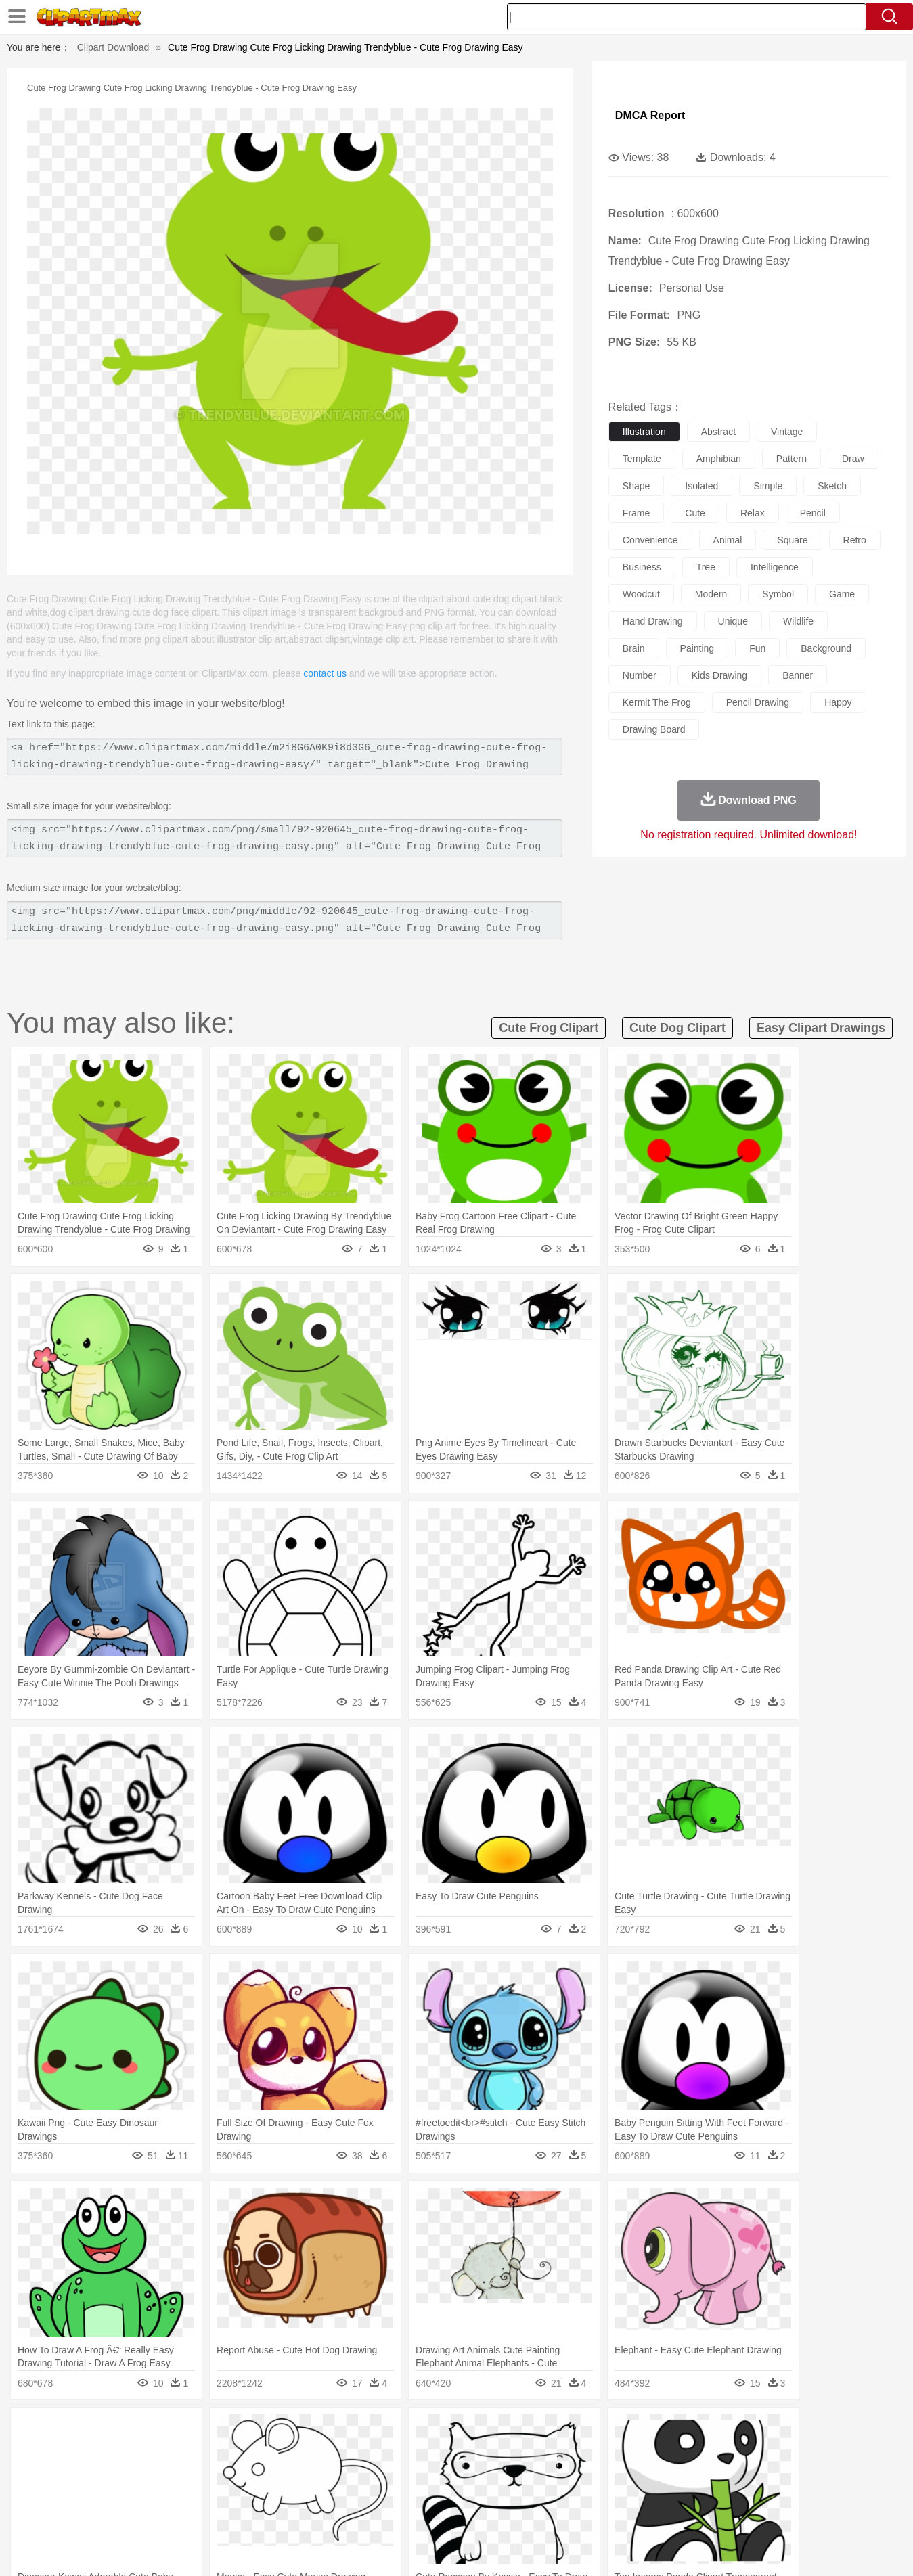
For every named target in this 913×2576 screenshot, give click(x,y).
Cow (281, 2451)
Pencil (304, 2492)
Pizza (539, 2512)
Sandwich (347, 2512)
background (826, 648)
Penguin (687, 2451)
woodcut (641, 594)
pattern (791, 458)
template (642, 458)
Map (428, 2492)
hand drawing (653, 621)
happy (837, 702)
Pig (657, 2451)
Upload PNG (829, 2548)
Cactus (216, 2431)
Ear (351, 2472)
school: (75, 2491)
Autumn (144, 2431)
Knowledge (465, 2492)
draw (853, 458)
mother (231, 2472)
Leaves (181, 2431)
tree (705, 567)
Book (186, 2492)
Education (342, 2492)
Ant (108, 2451)
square (792, 540)
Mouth (577, 2472)
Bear (131, 2451)
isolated (701, 485)
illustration (644, 431)
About (603, 2548)
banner (797, 675)
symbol (778, 594)
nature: (74, 2430)
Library (507, 2492)
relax (752, 512)
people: (75, 2471)
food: (71, 2511)
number (639, 675)
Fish (431, 2451)
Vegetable (432, 2512)
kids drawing (719, 675)
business (642, 567)
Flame (334, 2431)
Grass (405, 2431)
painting (697, 648)
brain (634, 648)
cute (695, 512)
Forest (705, 2431)
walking (409, 2472)
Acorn (109, 2431)
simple (767, 485)
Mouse (629, 2451)
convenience (650, 540)
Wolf (781, 2451)
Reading (268, 2492)
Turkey (750, 2451)
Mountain (551, 2431)
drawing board (654, 729)
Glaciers (370, 2431)
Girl (494, 2472)
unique (733, 621)
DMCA (778, 2548)
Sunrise (511, 2431)
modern (711, 594)
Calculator (689, 2492)
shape (636, 485)
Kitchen (473, 2512)
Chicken (249, 2451)
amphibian (718, 458)
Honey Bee (494, 2451)
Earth (280, 2431)
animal (727, 540)
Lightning (442, 2431)
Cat (219, 2451)
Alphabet (645, 2492)
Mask (110, 2472)
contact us (325, 673)
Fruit (285, 2512)
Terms (639, 2548)
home (444, 2472)
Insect (534, 2451)
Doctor (324, 2472)
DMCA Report (650, 115)
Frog (455, 2451)
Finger (637, 2472)
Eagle (361, 2451)
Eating (570, 2512)
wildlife (798, 621)
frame (636, 512)
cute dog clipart (677, 1028)
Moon (478, 2431)
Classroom (224, 2492)
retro (854, 540)
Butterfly (188, 2451)
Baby (139, 2472)
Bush (617, 2431)
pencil (813, 512)
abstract (718, 431)
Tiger (720, 2451)
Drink (211, 2512)
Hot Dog (676, 2512)
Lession (730, 2492)
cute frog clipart (548, 1028)
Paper (578, 2492)
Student (115, 2492)
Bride (167, 2472)
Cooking (637, 2512)
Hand (668, 2472)
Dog (306, 2451)
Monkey (593, 2451)
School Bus (390, 2492)
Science (543, 2492)
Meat (312, 2512)
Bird (157, 2451)
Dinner (508, 2512)
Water (588, 2431)
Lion (562, 2451)
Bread (602, 2512)
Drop (675, 2431)
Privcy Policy (686, 2548)
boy (517, 2472)
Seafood (389, 2512)
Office (609, 2492)
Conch (250, 2431)
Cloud (646, 2431)
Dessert (179, 2512)
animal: (75, 2450)
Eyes (377, 2472)
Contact (737, 2548)
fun (757, 648)
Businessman (278, 2472)
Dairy (146, 2512)
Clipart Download (113, 47)
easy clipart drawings (821, 1028)
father (546, 2472)
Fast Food (249, 2512)
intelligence (775, 567)
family (198, 2472)
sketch (832, 485)
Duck (333, 2451)
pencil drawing (757, 702)
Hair (471, 2472)
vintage (787, 431)
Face (607, 2472)
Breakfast (110, 2512)
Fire (307, 2431)
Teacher (153, 2492)
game (842, 594)
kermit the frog (657, 702)
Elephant (398, 2451)
